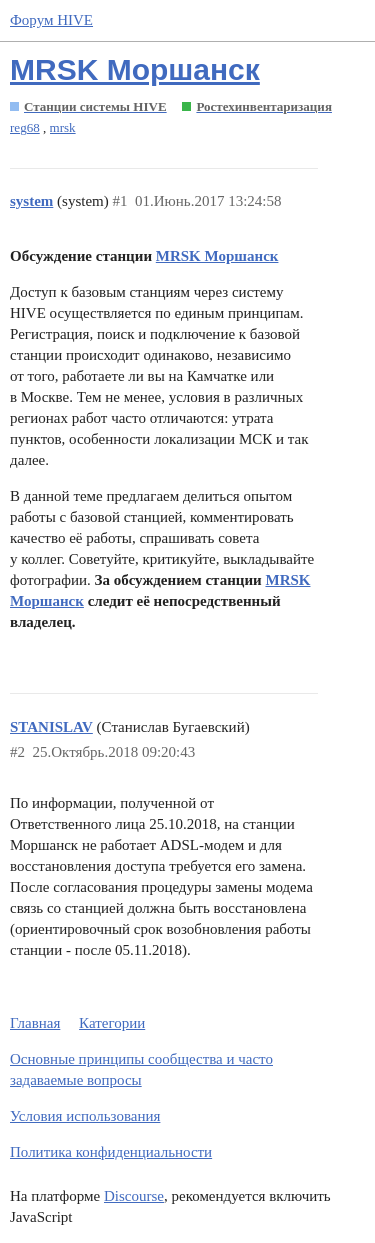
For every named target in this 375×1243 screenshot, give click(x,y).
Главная (35, 1023)
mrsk (63, 127)
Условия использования (85, 1116)
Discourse (134, 1196)
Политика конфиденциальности (111, 1152)
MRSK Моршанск (135, 69)
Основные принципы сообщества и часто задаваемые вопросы (141, 1069)
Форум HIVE (51, 20)
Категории (112, 1023)
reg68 (25, 127)
